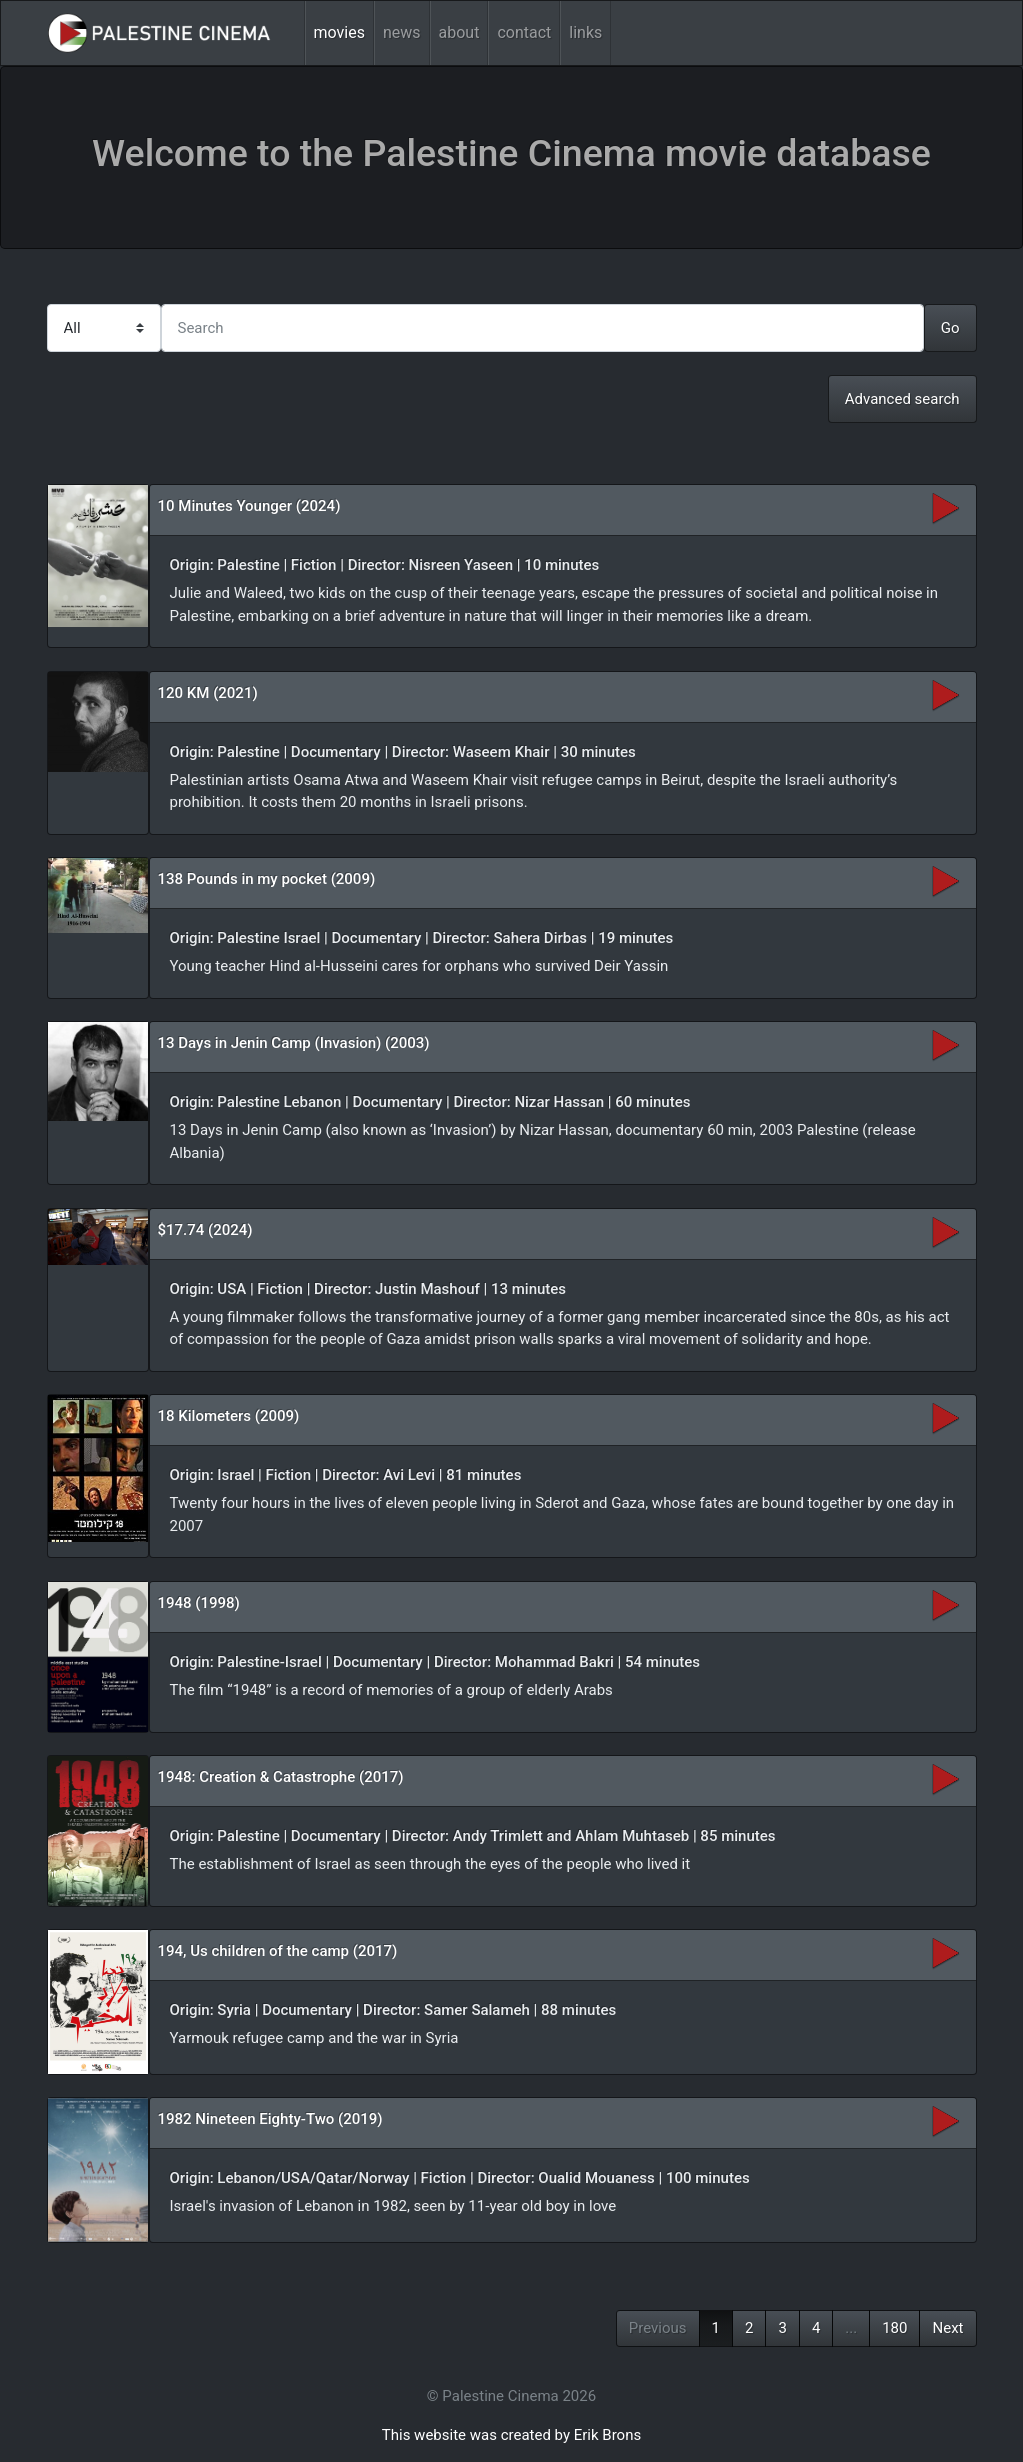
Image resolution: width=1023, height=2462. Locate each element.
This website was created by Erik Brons (511, 2435)
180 (894, 2328)
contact (524, 32)
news (402, 32)
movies (339, 32)
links (585, 32)
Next (947, 2328)
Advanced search (902, 399)
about (459, 32)
